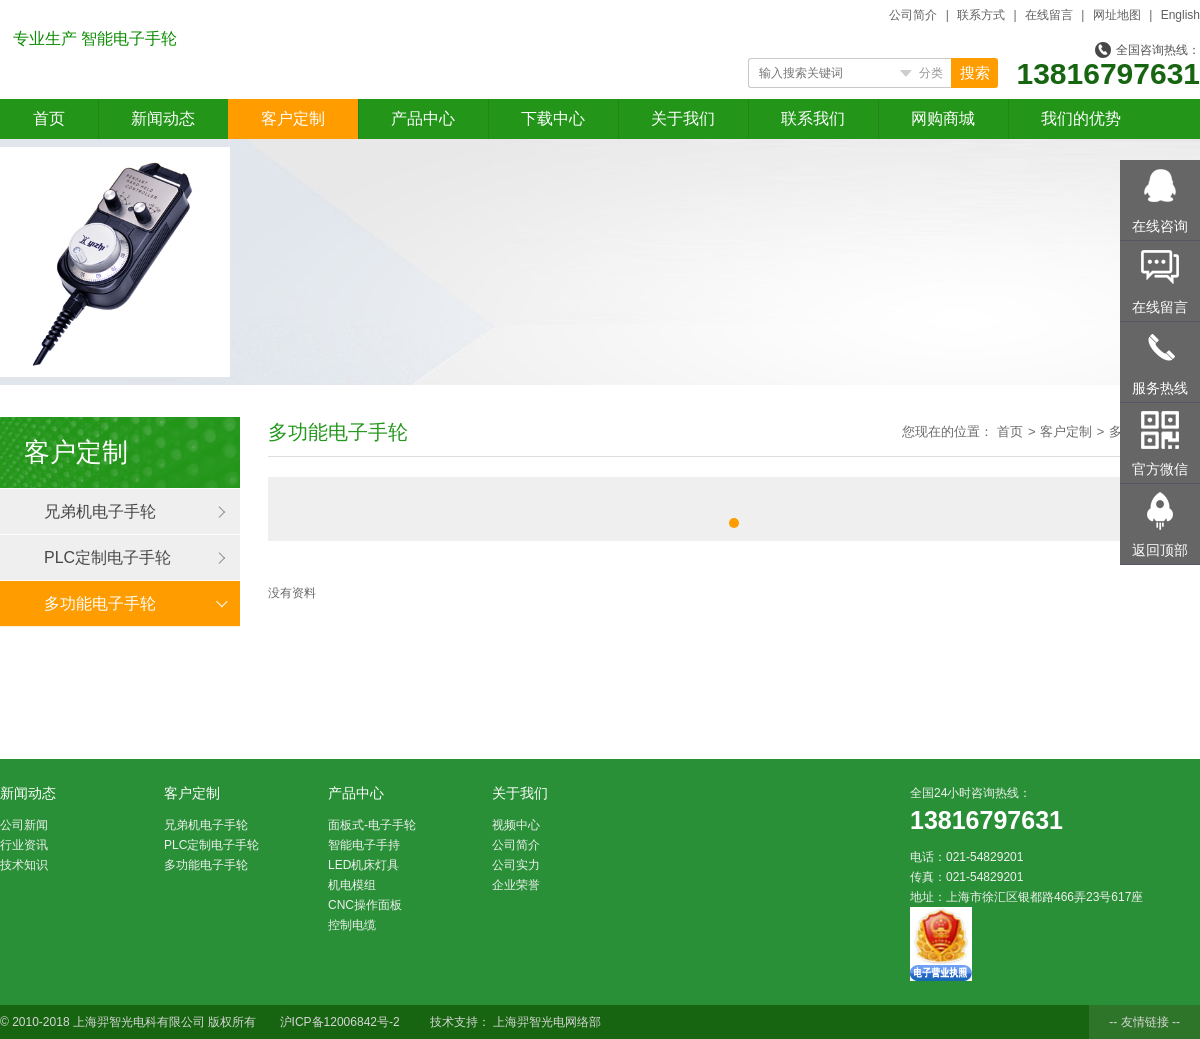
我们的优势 (1081, 118)
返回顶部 (1160, 550)
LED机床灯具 (363, 865)
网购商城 (943, 118)
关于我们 (683, 118)
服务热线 (1160, 388)
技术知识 (24, 865)
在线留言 (1049, 15)
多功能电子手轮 (100, 603)
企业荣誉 (516, 885)
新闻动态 (163, 118)
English (1180, 15)
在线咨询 (1160, 226)
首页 (49, 118)
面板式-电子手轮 (372, 825)
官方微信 (1160, 469)
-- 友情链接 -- (1144, 1022)
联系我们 (813, 118)
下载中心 (553, 118)
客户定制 (293, 118)
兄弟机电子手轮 (100, 511)
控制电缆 (352, 925)
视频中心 (516, 825)
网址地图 (1117, 15)
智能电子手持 (364, 845)
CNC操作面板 (365, 905)
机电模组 (352, 885)
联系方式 (981, 15)
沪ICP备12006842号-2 (340, 1022)
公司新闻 (24, 825)
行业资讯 (24, 845)
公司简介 (913, 15)
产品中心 (423, 118)
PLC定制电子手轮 (107, 557)
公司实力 (516, 865)
